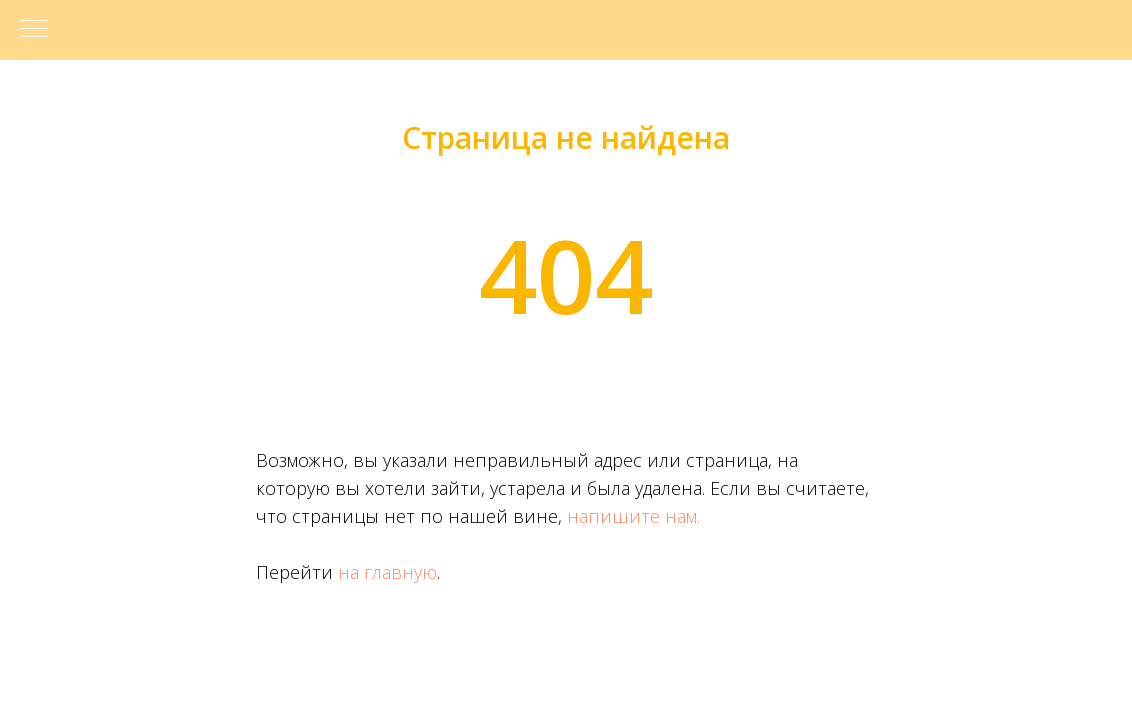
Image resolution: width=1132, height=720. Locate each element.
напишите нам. (633, 516)
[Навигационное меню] (34, 30)
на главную (387, 572)
